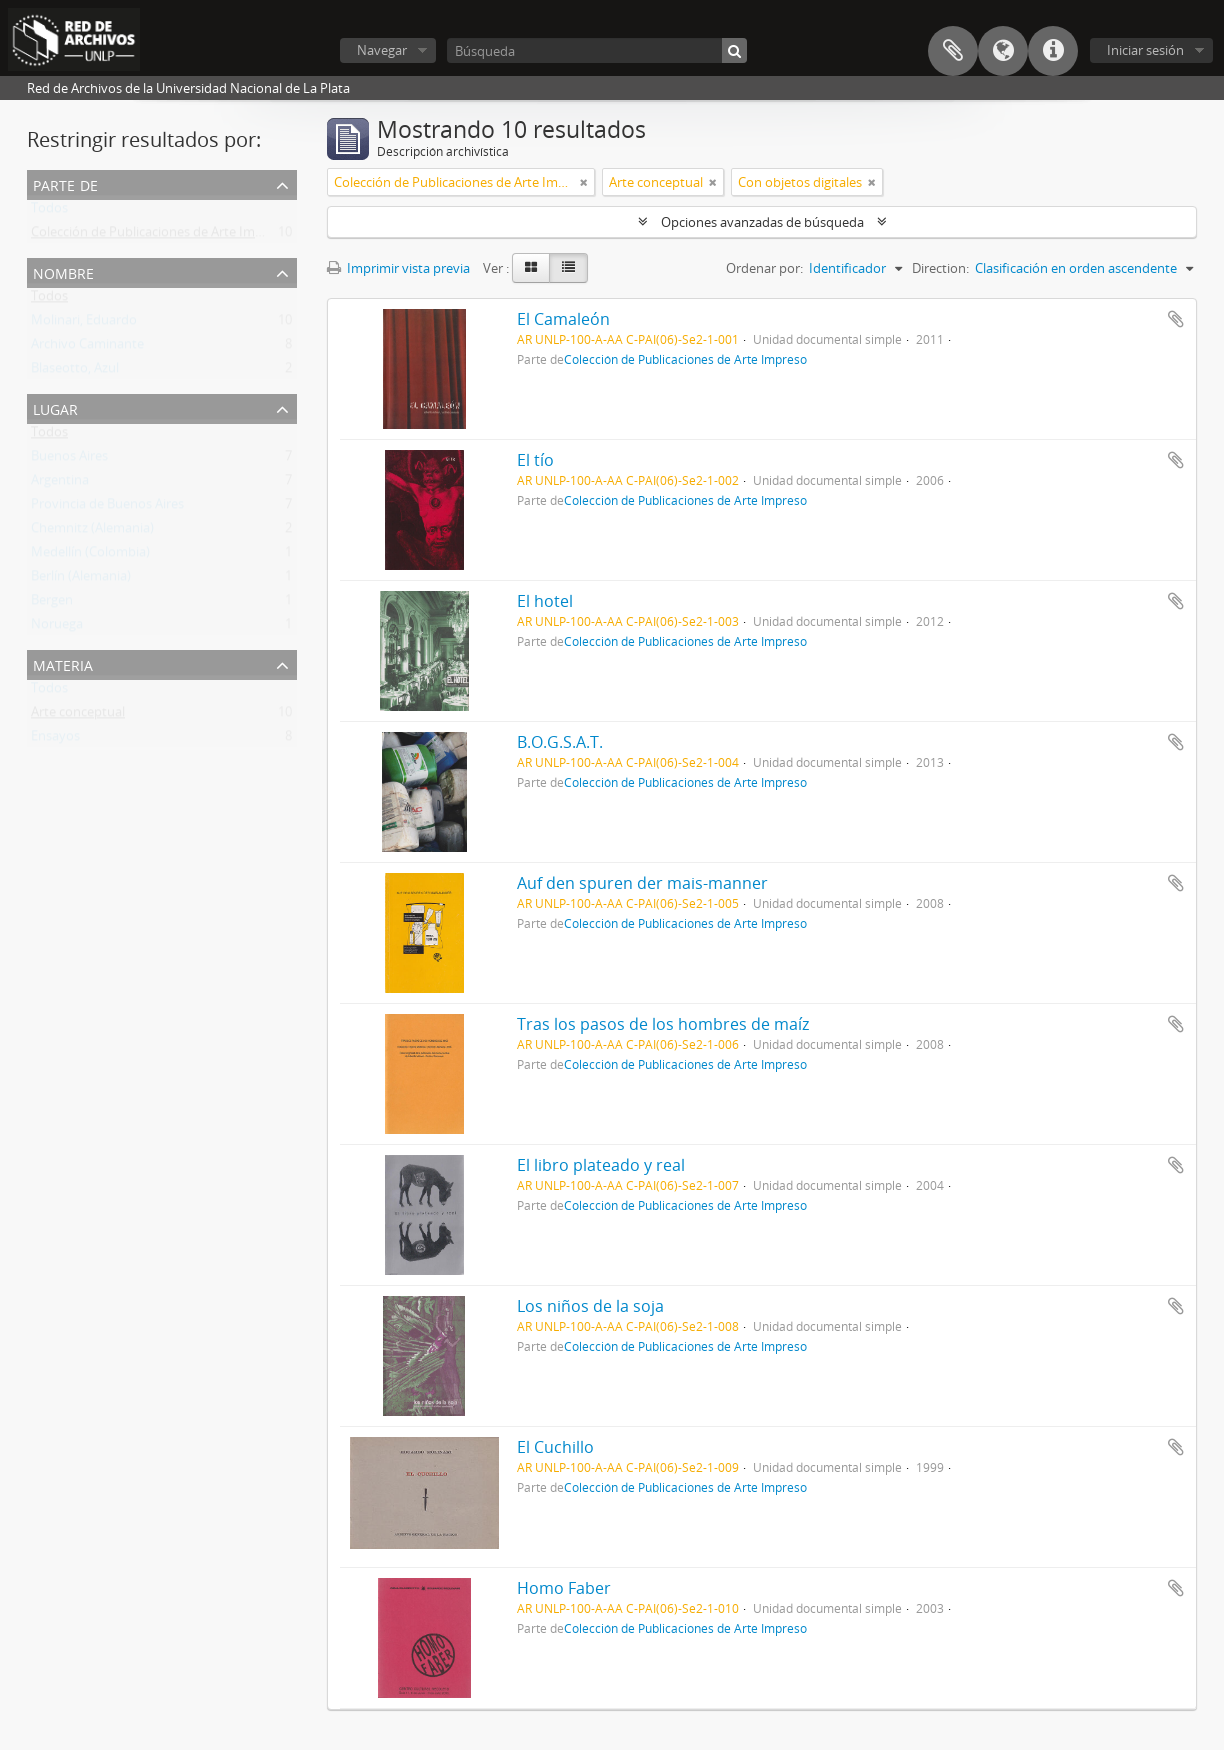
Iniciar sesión (1145, 50)
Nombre (63, 271)
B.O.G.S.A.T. (560, 742)
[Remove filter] (584, 182)
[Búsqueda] (597, 50)
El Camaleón (563, 319)
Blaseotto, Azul (75, 372)
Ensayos (55, 740)
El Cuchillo (555, 1447)
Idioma (1003, 51)
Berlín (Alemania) (81, 580)
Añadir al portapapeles (1176, 319)
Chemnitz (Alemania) (92, 532)
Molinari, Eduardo (84, 324)
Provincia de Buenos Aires (107, 508)
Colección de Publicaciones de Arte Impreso (160, 236)
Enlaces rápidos (1053, 51)
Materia (63, 663)
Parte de (65, 183)
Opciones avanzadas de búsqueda (762, 222)
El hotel (545, 601)
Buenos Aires (69, 460)
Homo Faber (564, 1588)
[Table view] (568, 268)
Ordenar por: (764, 268)
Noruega (57, 628)
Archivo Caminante (87, 348)
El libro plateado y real (601, 1165)
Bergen (52, 604)
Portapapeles (953, 51)
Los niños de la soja (590, 1306)
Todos (49, 212)
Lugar (55, 407)
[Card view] (531, 268)
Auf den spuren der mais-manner (642, 883)
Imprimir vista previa (398, 268)
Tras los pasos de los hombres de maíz (663, 1024)
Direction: (940, 268)
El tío (535, 460)
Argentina (60, 484)
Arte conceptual (78, 716)
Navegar (382, 50)
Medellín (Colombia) (90, 556)
